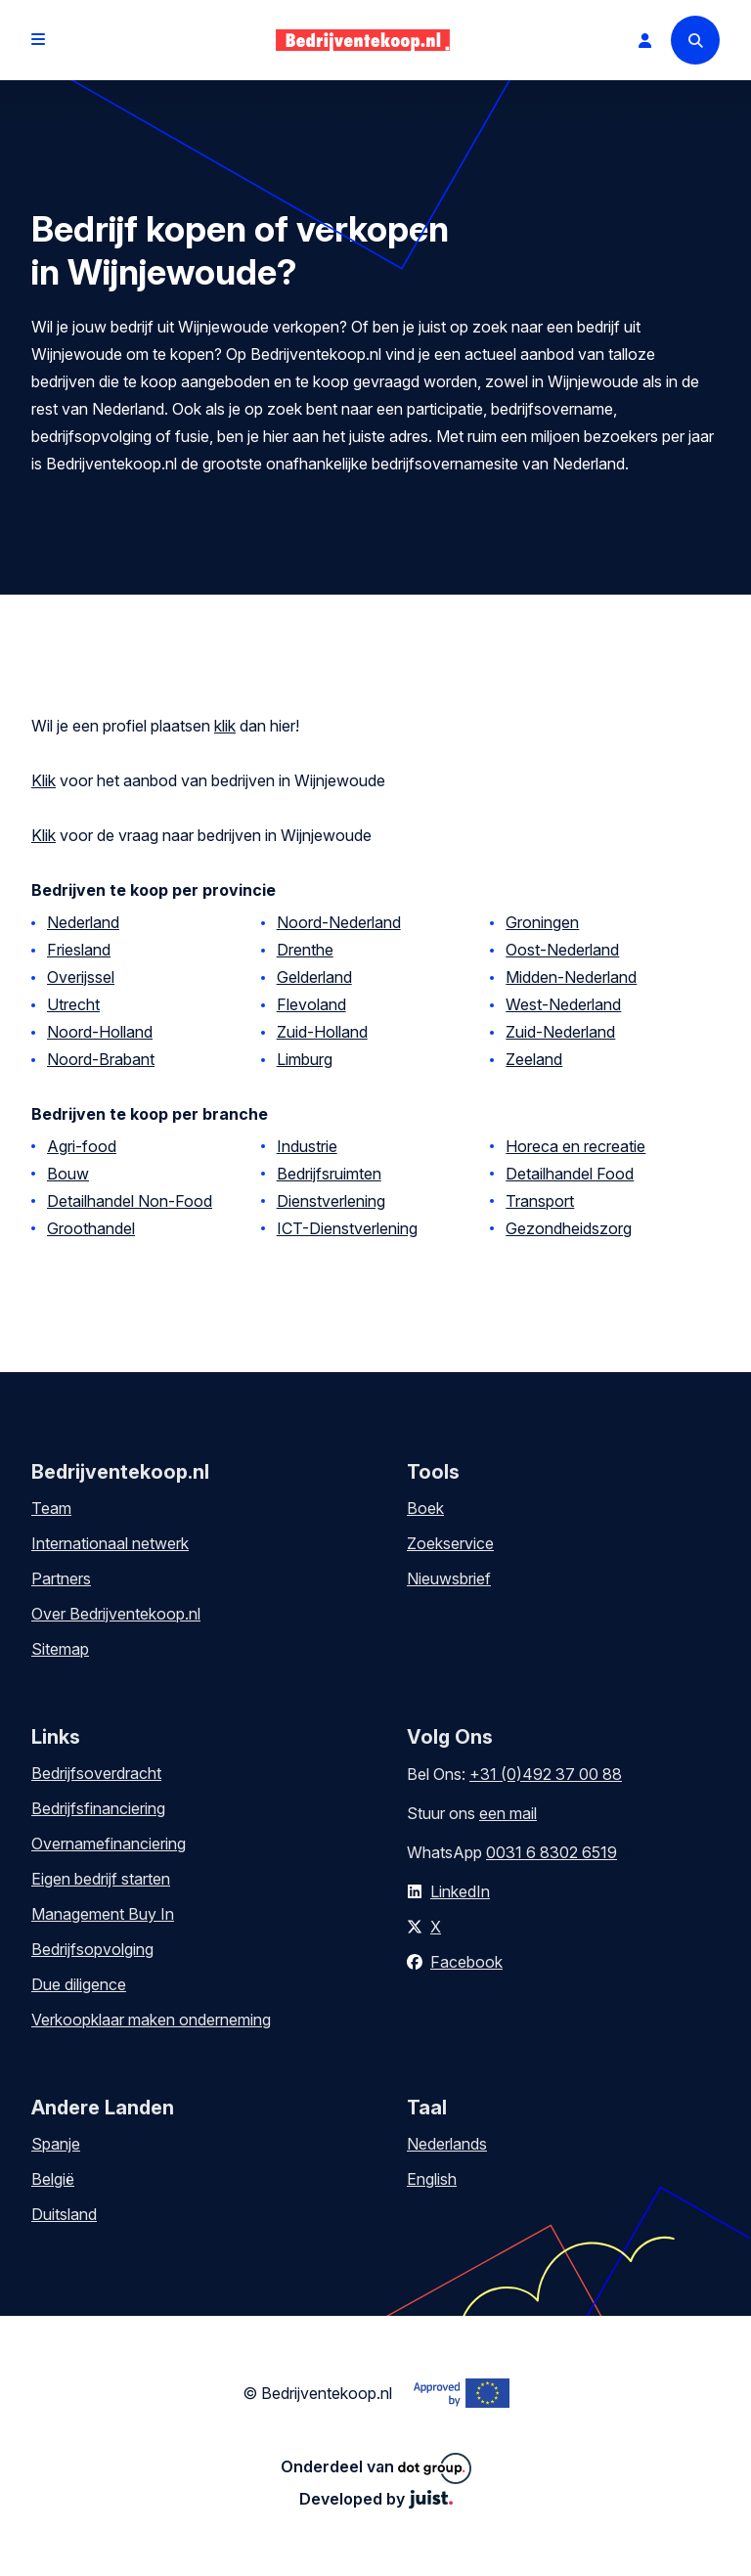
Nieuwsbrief (449, 1578)
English (432, 2179)
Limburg (304, 1059)
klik (225, 725)
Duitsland (64, 2214)
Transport (540, 1201)
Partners (61, 1578)
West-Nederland (563, 1004)
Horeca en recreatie (575, 1146)
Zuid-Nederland (560, 1032)
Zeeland (534, 1059)
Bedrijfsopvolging (92, 1949)
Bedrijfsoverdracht (96, 1773)
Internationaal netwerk (110, 1543)
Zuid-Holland (322, 1032)
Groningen (542, 922)
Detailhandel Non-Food (129, 1201)
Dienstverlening (331, 1201)
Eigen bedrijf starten (100, 1878)
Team (51, 1508)
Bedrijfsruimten (329, 1173)
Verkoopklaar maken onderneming (151, 2019)
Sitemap (60, 1649)
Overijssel (80, 977)
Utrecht (73, 1004)
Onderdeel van (376, 2468)
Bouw (68, 1173)
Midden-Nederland (571, 977)
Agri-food (81, 1146)
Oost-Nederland (562, 949)
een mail (508, 1813)
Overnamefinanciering (108, 1843)
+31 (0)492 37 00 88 (545, 1774)
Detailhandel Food (570, 1173)
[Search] (695, 40)
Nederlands (447, 2144)
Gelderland (314, 977)
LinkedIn (460, 1891)
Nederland (83, 922)
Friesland (78, 949)
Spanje (55, 2144)
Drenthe (305, 949)
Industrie (307, 1146)
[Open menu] (38, 40)
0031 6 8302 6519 (551, 1852)
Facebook (466, 1962)
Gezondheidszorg (569, 1228)
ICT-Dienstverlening (347, 1228)
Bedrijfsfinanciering (98, 1808)
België (52, 2179)
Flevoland (311, 1004)
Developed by (376, 2499)
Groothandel (91, 1228)
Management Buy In (102, 1914)
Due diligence (78, 1984)
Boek (425, 1508)
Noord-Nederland (339, 922)
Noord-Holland (100, 1032)
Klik (43, 780)
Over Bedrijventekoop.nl (115, 1613)
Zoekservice (450, 1543)
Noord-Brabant (101, 1059)
